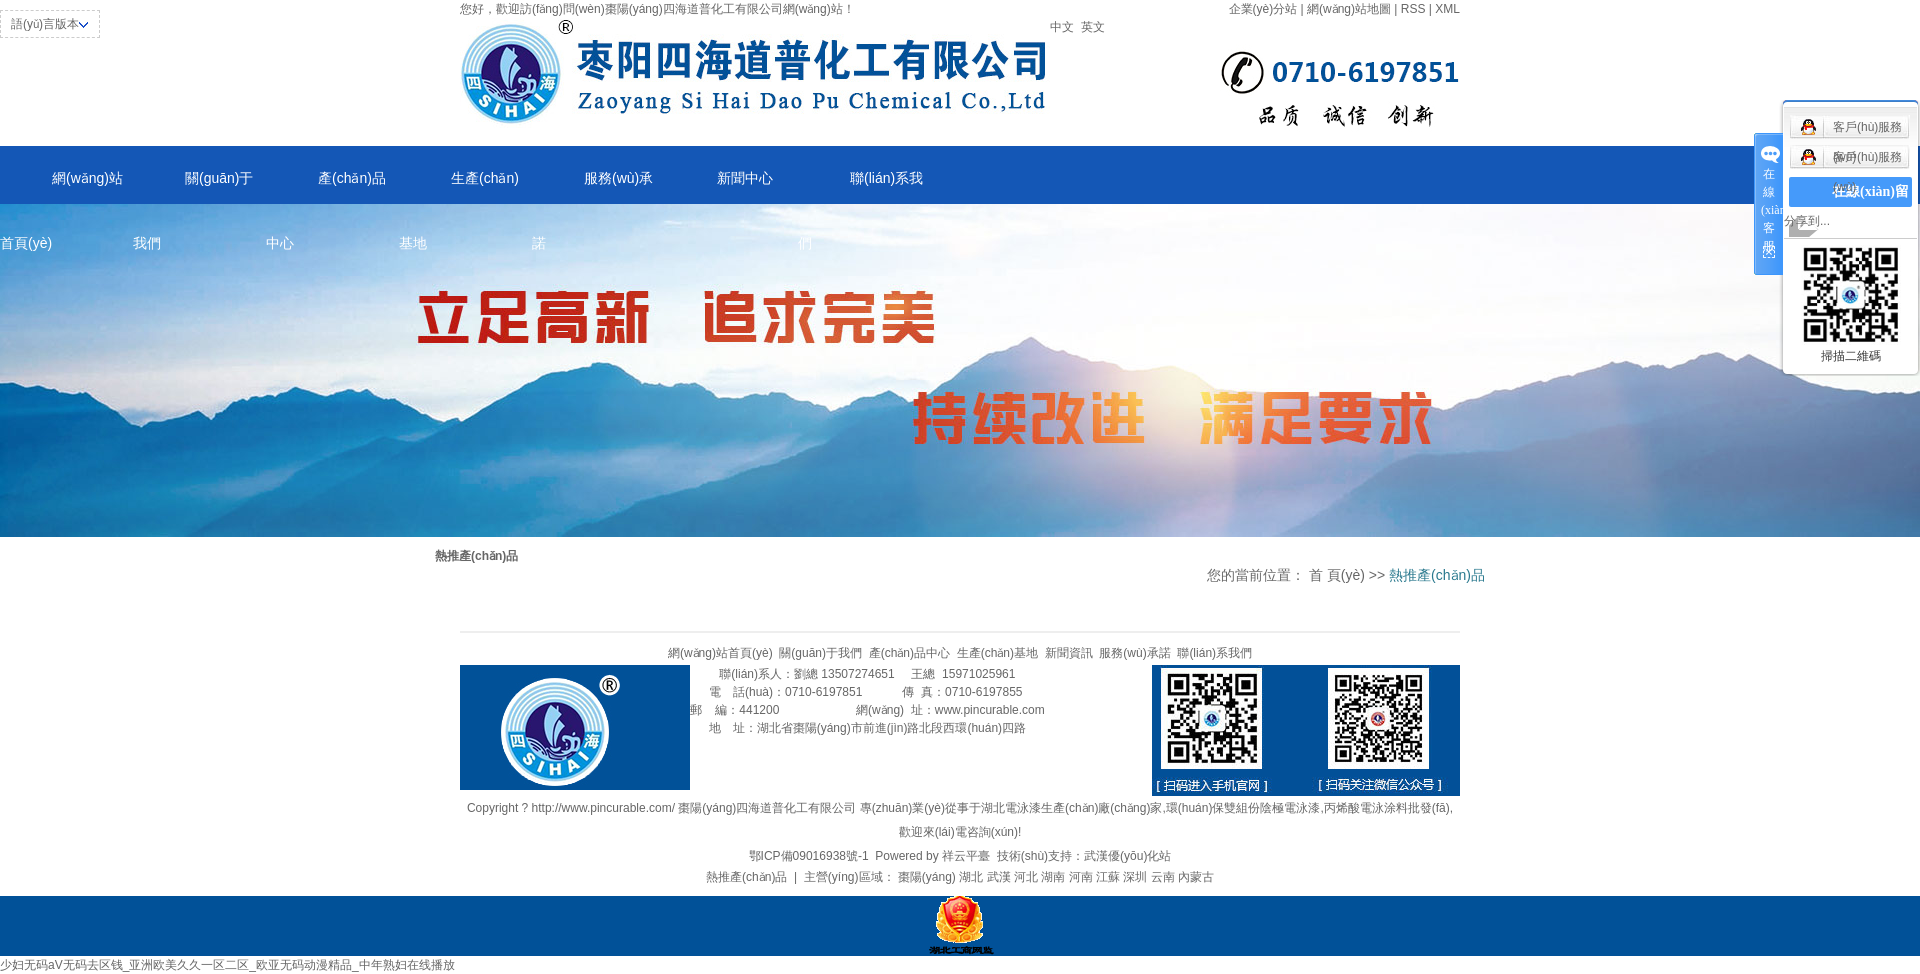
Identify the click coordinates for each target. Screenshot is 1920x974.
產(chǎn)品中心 (326, 187)
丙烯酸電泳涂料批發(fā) (1387, 808)
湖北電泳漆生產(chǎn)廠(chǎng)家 (1071, 808)
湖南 (1053, 877)
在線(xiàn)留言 (1870, 206)
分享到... (1807, 221)
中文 (1062, 27)
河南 (1081, 877)
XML (1447, 9)
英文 (1093, 27)
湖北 (971, 877)
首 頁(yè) (1337, 575)
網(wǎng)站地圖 (1349, 9)
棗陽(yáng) (927, 877)
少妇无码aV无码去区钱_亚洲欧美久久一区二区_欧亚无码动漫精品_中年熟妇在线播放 (227, 965)
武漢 (999, 877)
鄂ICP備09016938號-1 (809, 856)
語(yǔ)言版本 (45, 24)
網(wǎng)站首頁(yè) (61, 187)
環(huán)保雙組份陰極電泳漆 (1243, 808)
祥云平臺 (966, 856)
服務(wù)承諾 (592, 187)
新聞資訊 (1069, 653)
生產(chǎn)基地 (459, 187)
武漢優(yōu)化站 (1127, 856)
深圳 (1135, 877)
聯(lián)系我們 (860, 187)
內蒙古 (1196, 877)
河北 (1026, 877)
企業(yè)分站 (1263, 9)
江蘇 (1108, 877)
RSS (1413, 9)
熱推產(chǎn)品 (746, 877)
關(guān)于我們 (193, 187)
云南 (1163, 877)
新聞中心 (745, 178)
